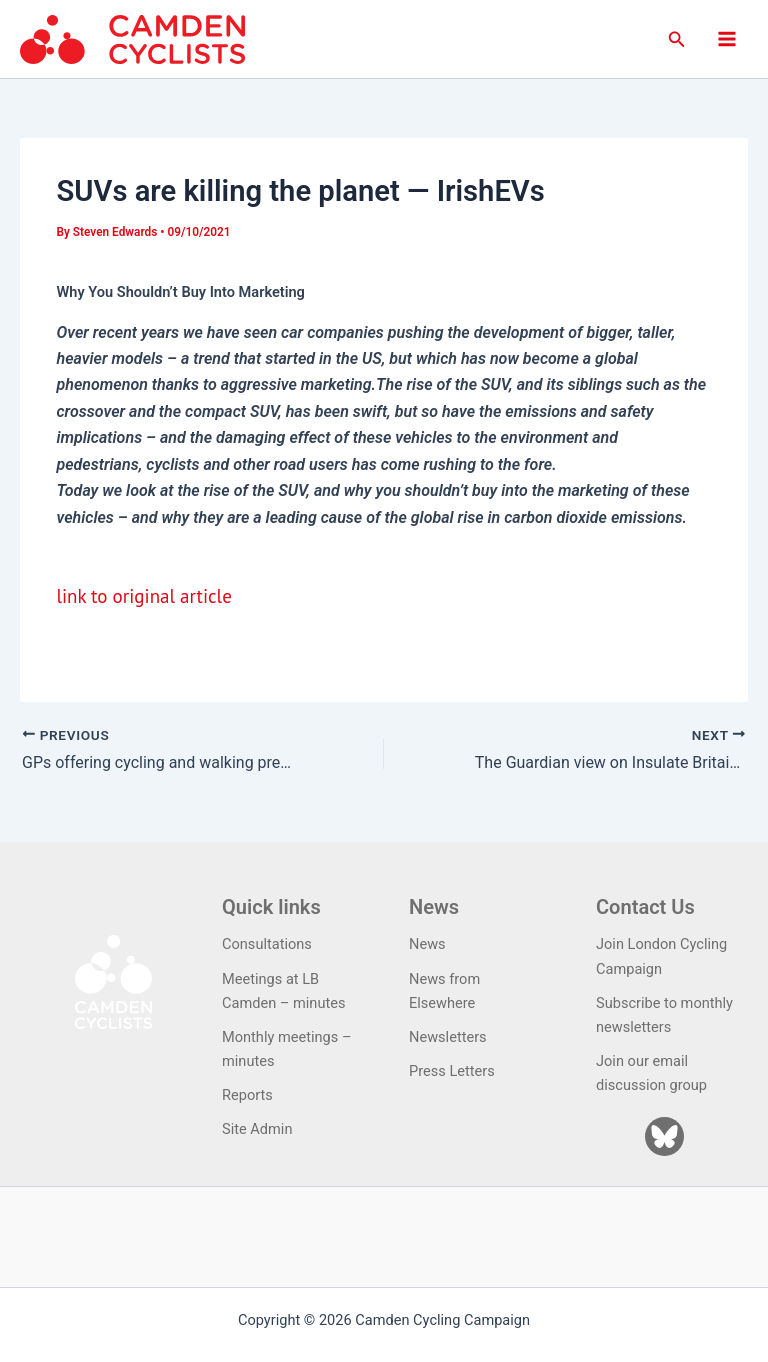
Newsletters (448, 1037)
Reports (247, 1095)
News (427, 944)
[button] (677, 39)
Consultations (267, 944)
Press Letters (452, 1071)
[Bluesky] (664, 1136)
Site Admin (257, 1129)
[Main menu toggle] (727, 39)
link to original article (143, 596)
